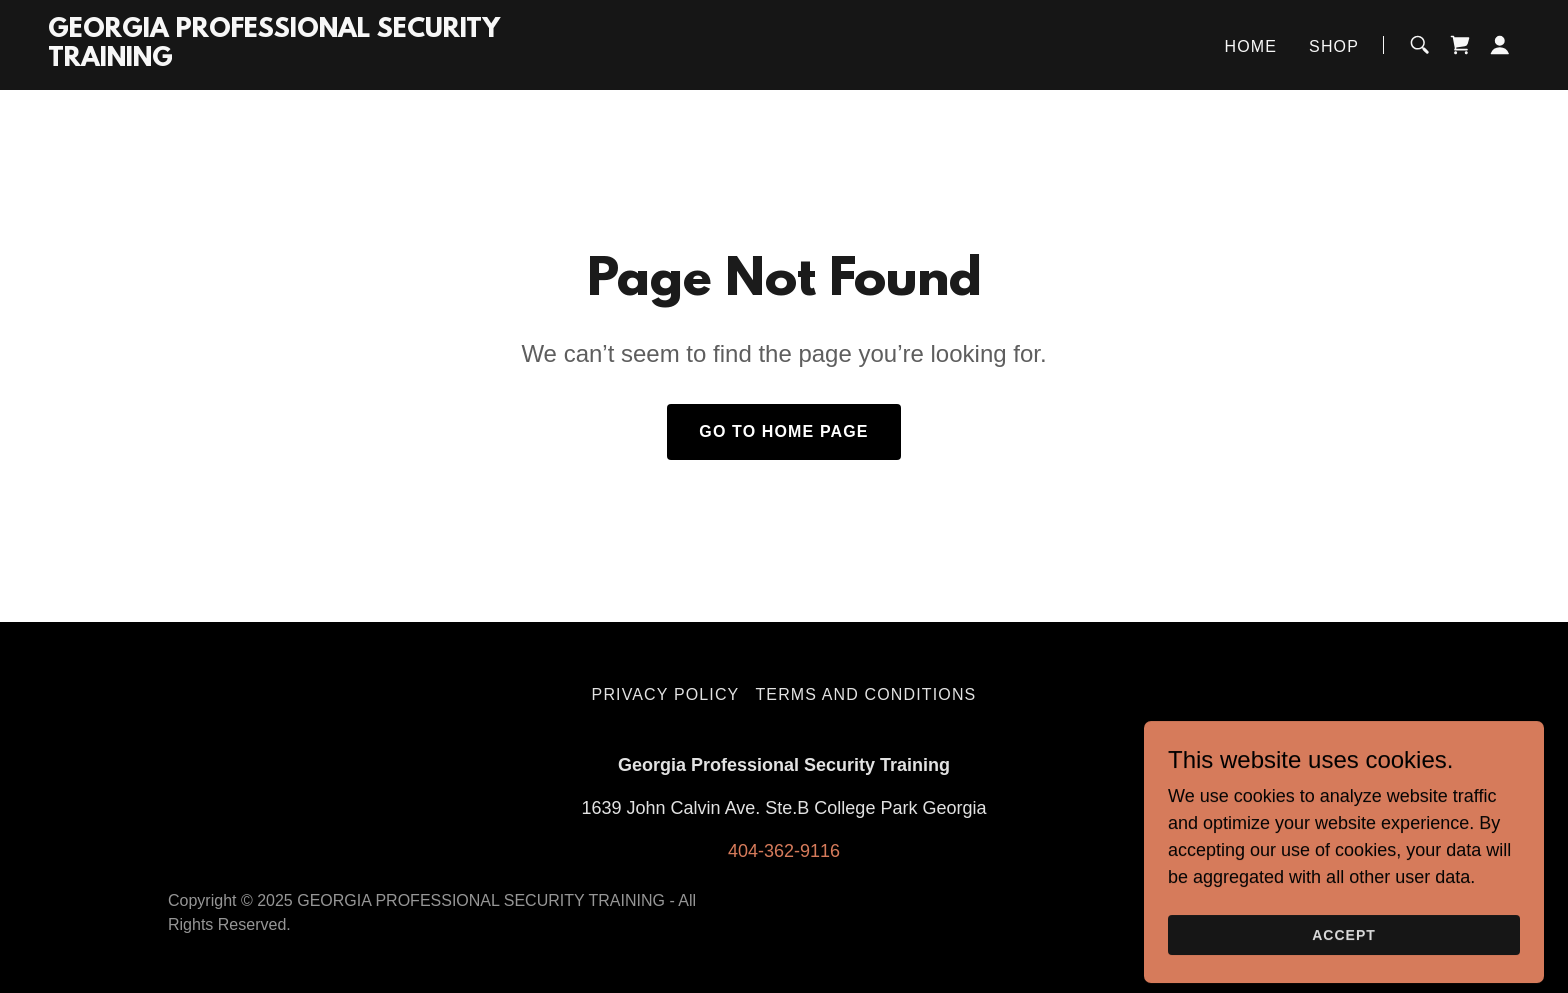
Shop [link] (1334, 46)
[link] (305, 60)
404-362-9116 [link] (784, 851)
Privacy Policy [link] (666, 694)
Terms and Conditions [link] (865, 694)
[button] (1500, 45)
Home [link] (1251, 46)
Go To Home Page (783, 431)
